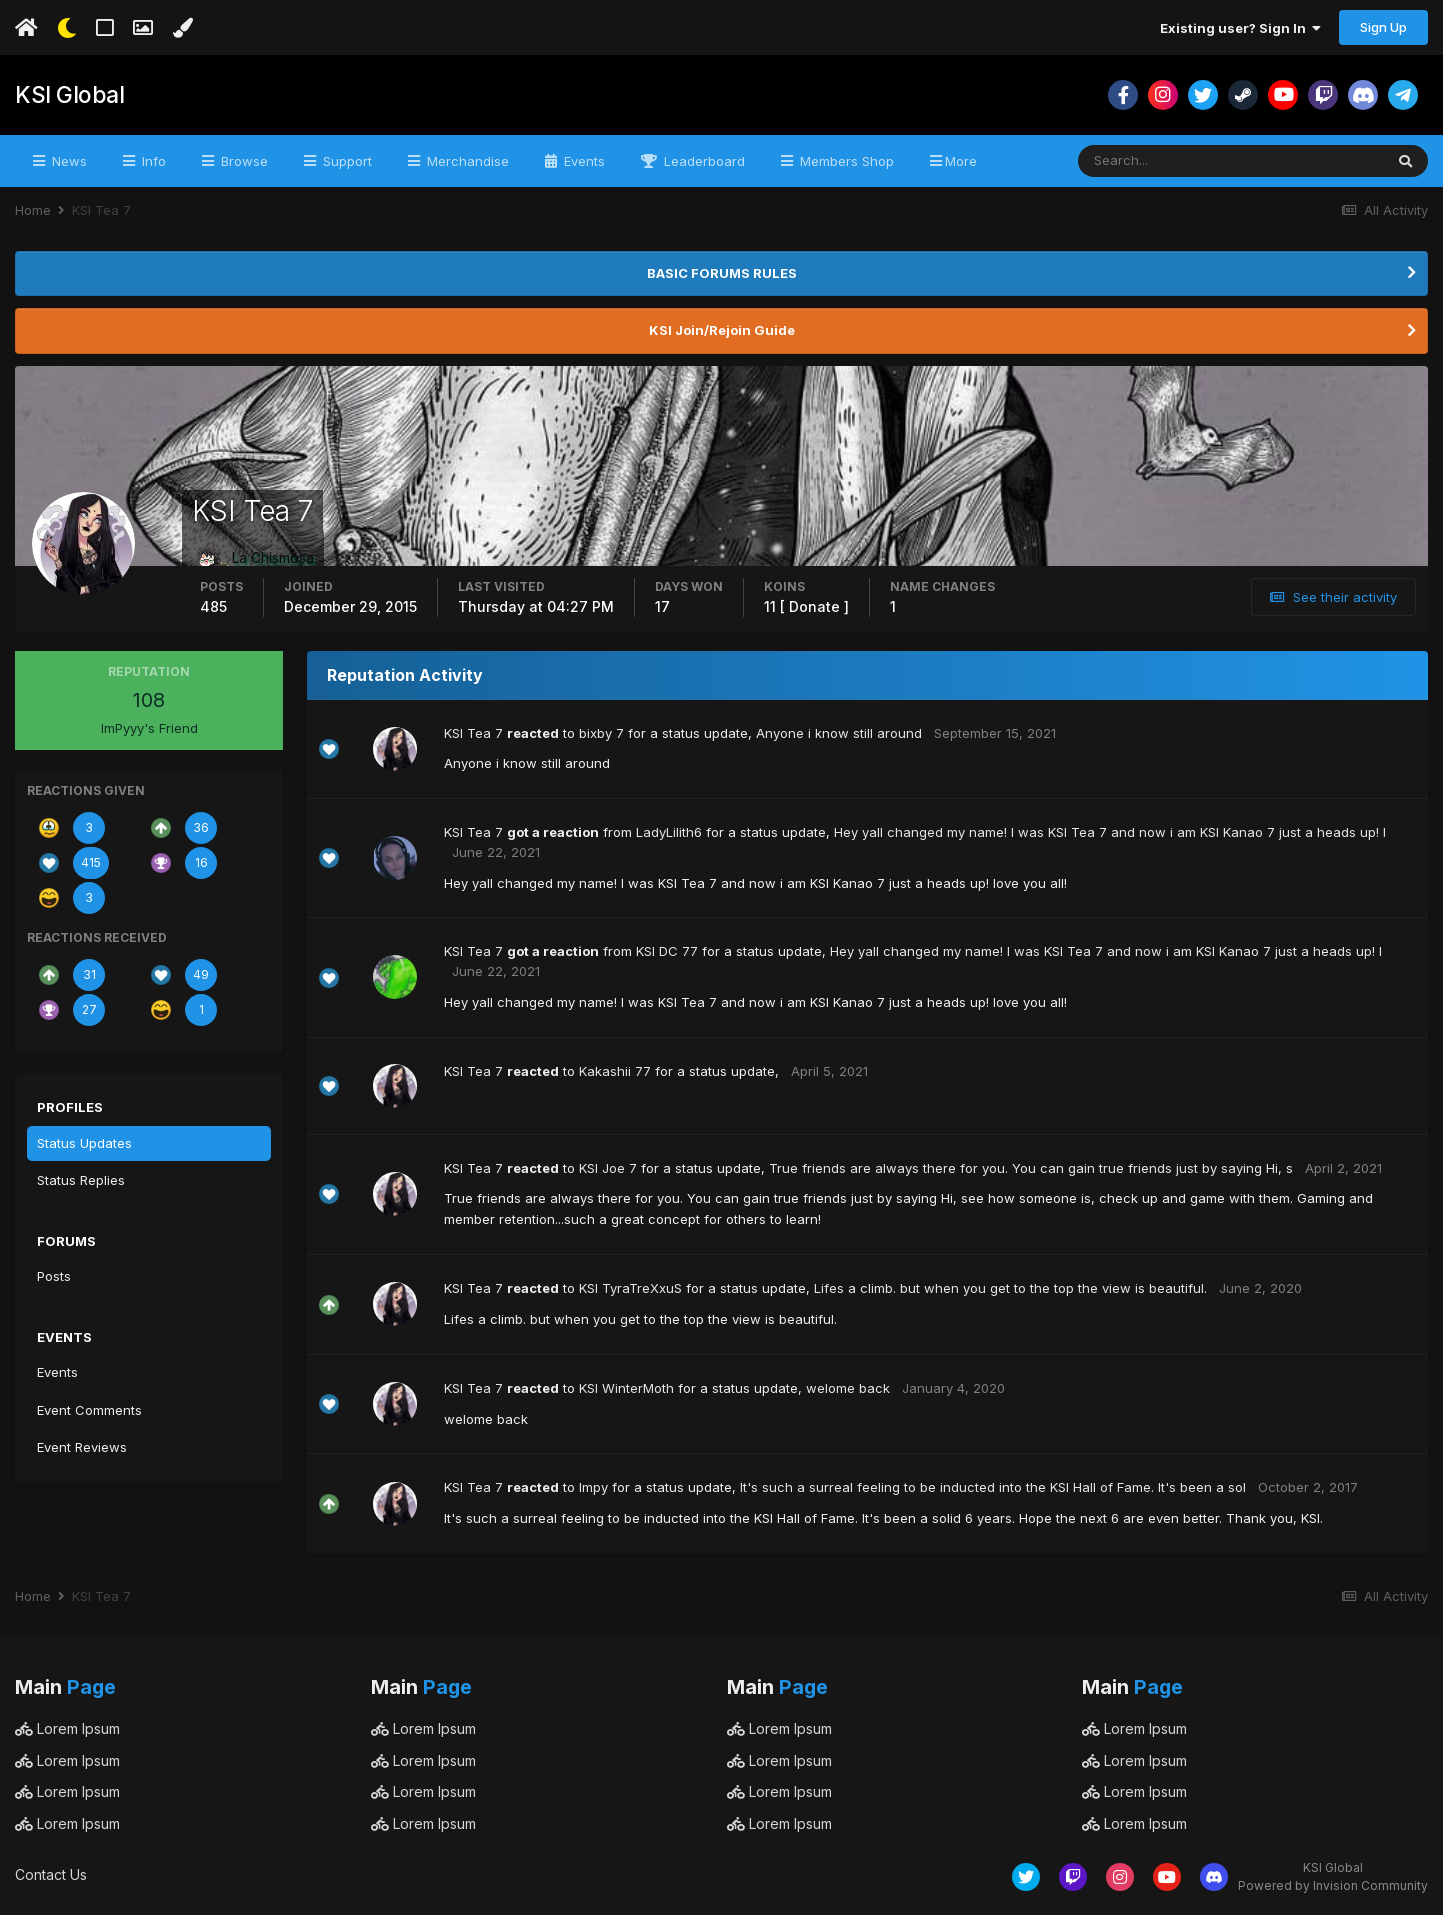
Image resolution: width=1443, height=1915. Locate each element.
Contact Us (51, 1874)
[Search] (1165, 161)
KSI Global (67, 95)
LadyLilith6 (669, 832)
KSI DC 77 (667, 951)
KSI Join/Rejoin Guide (722, 330)
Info (152, 161)
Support (345, 161)
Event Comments (89, 1410)
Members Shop (845, 161)
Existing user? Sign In (1240, 28)
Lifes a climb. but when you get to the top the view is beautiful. (1010, 1288)
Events (582, 161)
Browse (242, 161)
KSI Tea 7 (473, 733)
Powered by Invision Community (1333, 1885)
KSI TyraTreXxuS (630, 1288)
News (67, 161)
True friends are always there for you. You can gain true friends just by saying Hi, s (1031, 1168)
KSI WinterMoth (626, 1388)
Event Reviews (82, 1447)
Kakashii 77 (615, 1071)
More (961, 161)
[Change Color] (182, 28)
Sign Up (1383, 27)
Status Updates (84, 1143)
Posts (54, 1276)
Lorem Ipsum (67, 1728)
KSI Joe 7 (608, 1168)
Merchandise (466, 161)
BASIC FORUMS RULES (722, 273)
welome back (848, 1388)
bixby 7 (601, 733)
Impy (593, 1487)
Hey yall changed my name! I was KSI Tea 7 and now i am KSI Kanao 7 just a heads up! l (1110, 832)
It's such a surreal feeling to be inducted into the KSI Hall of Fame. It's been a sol (993, 1487)
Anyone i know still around (839, 733)
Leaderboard (702, 161)
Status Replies (81, 1180)
